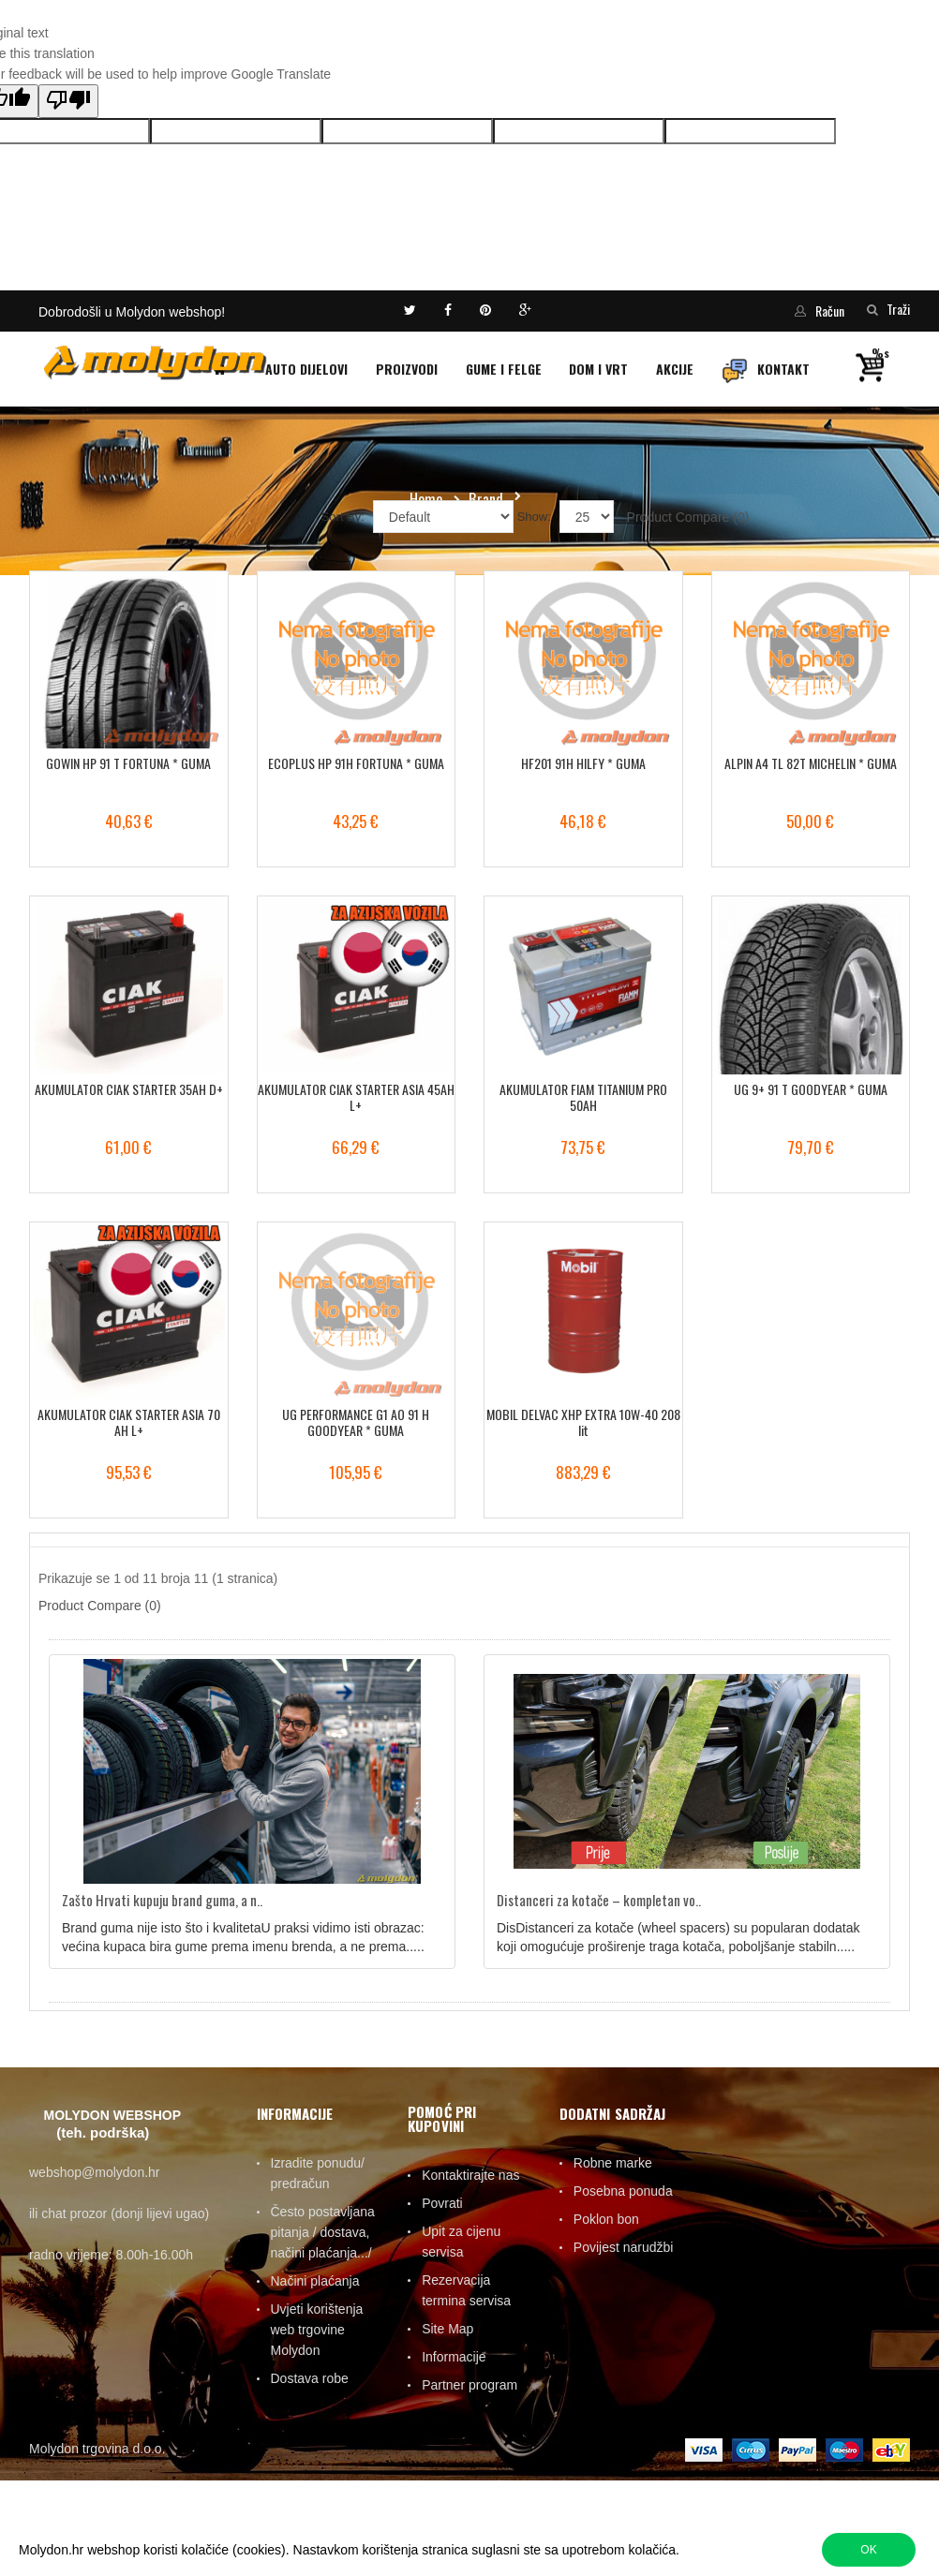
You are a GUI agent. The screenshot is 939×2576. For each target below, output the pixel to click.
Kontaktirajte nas (470, 2175)
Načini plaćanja (315, 2280)
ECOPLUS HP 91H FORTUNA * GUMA (356, 763)
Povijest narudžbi (624, 2247)
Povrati (442, 2203)
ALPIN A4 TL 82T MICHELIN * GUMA (810, 763)
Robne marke (613, 2162)
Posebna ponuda (623, 2191)
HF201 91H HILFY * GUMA (583, 763)
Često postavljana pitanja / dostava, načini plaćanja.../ (323, 2232)
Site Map (447, 2328)
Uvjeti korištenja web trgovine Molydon (317, 2330)
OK (868, 2549)
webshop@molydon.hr (94, 2172)
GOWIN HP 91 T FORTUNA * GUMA (128, 763)
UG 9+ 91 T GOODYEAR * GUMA (810, 1089)
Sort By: (343, 517)
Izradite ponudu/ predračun (318, 2173)
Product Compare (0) (688, 517)
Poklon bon (606, 2219)
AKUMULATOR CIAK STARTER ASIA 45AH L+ (356, 1097)
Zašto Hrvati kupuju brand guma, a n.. (162, 1899)
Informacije (453, 2356)
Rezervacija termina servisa (466, 2290)
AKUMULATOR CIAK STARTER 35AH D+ (129, 1089)
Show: (534, 517)
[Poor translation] (68, 101)
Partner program (469, 2384)
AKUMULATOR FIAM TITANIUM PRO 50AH (583, 1097)
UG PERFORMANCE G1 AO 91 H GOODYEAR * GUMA (355, 1422)
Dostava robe (310, 2378)
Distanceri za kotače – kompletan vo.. (599, 1899)
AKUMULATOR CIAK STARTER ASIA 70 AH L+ (128, 1422)
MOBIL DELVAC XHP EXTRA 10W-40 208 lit (583, 1422)
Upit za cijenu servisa (461, 2241)
